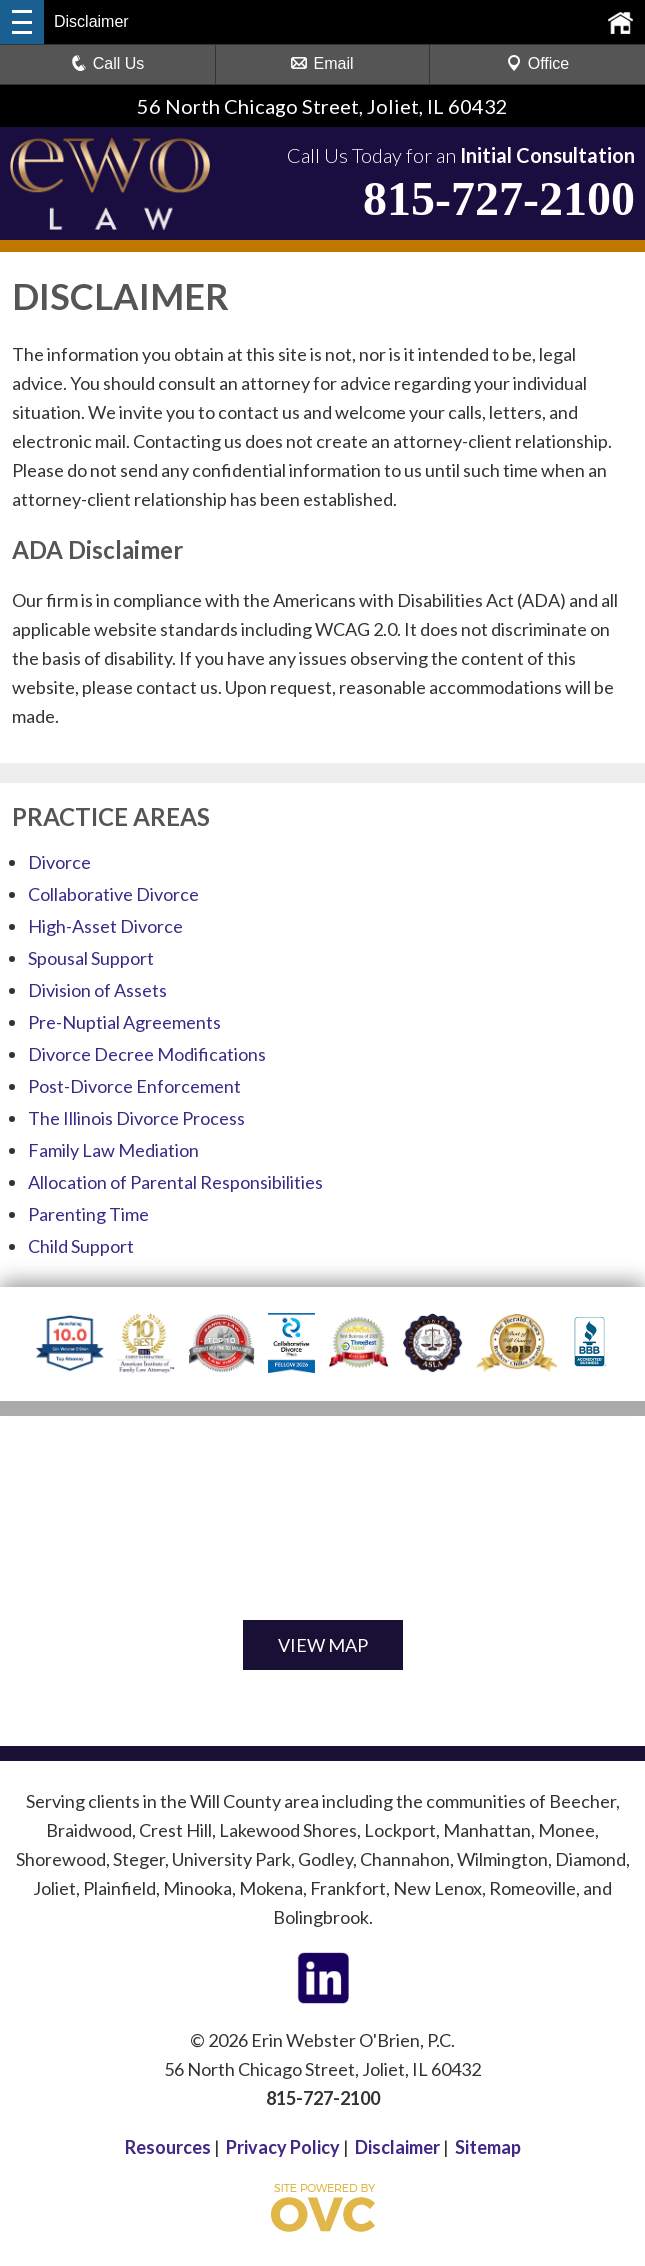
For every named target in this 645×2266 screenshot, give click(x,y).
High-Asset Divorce (105, 926)
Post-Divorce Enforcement (134, 1086)
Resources (168, 2147)
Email (322, 63)
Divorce (59, 862)
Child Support (81, 1246)
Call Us (108, 63)
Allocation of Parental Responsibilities (175, 1182)
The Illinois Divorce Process (136, 1118)
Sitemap (488, 2147)
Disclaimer (397, 2147)
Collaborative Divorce (113, 894)
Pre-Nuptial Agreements (124, 1022)
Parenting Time (88, 1214)
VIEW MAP (323, 1645)
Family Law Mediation (113, 1150)
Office (538, 63)
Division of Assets (97, 990)
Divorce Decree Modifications (147, 1054)
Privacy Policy (283, 2147)
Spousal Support (91, 958)
